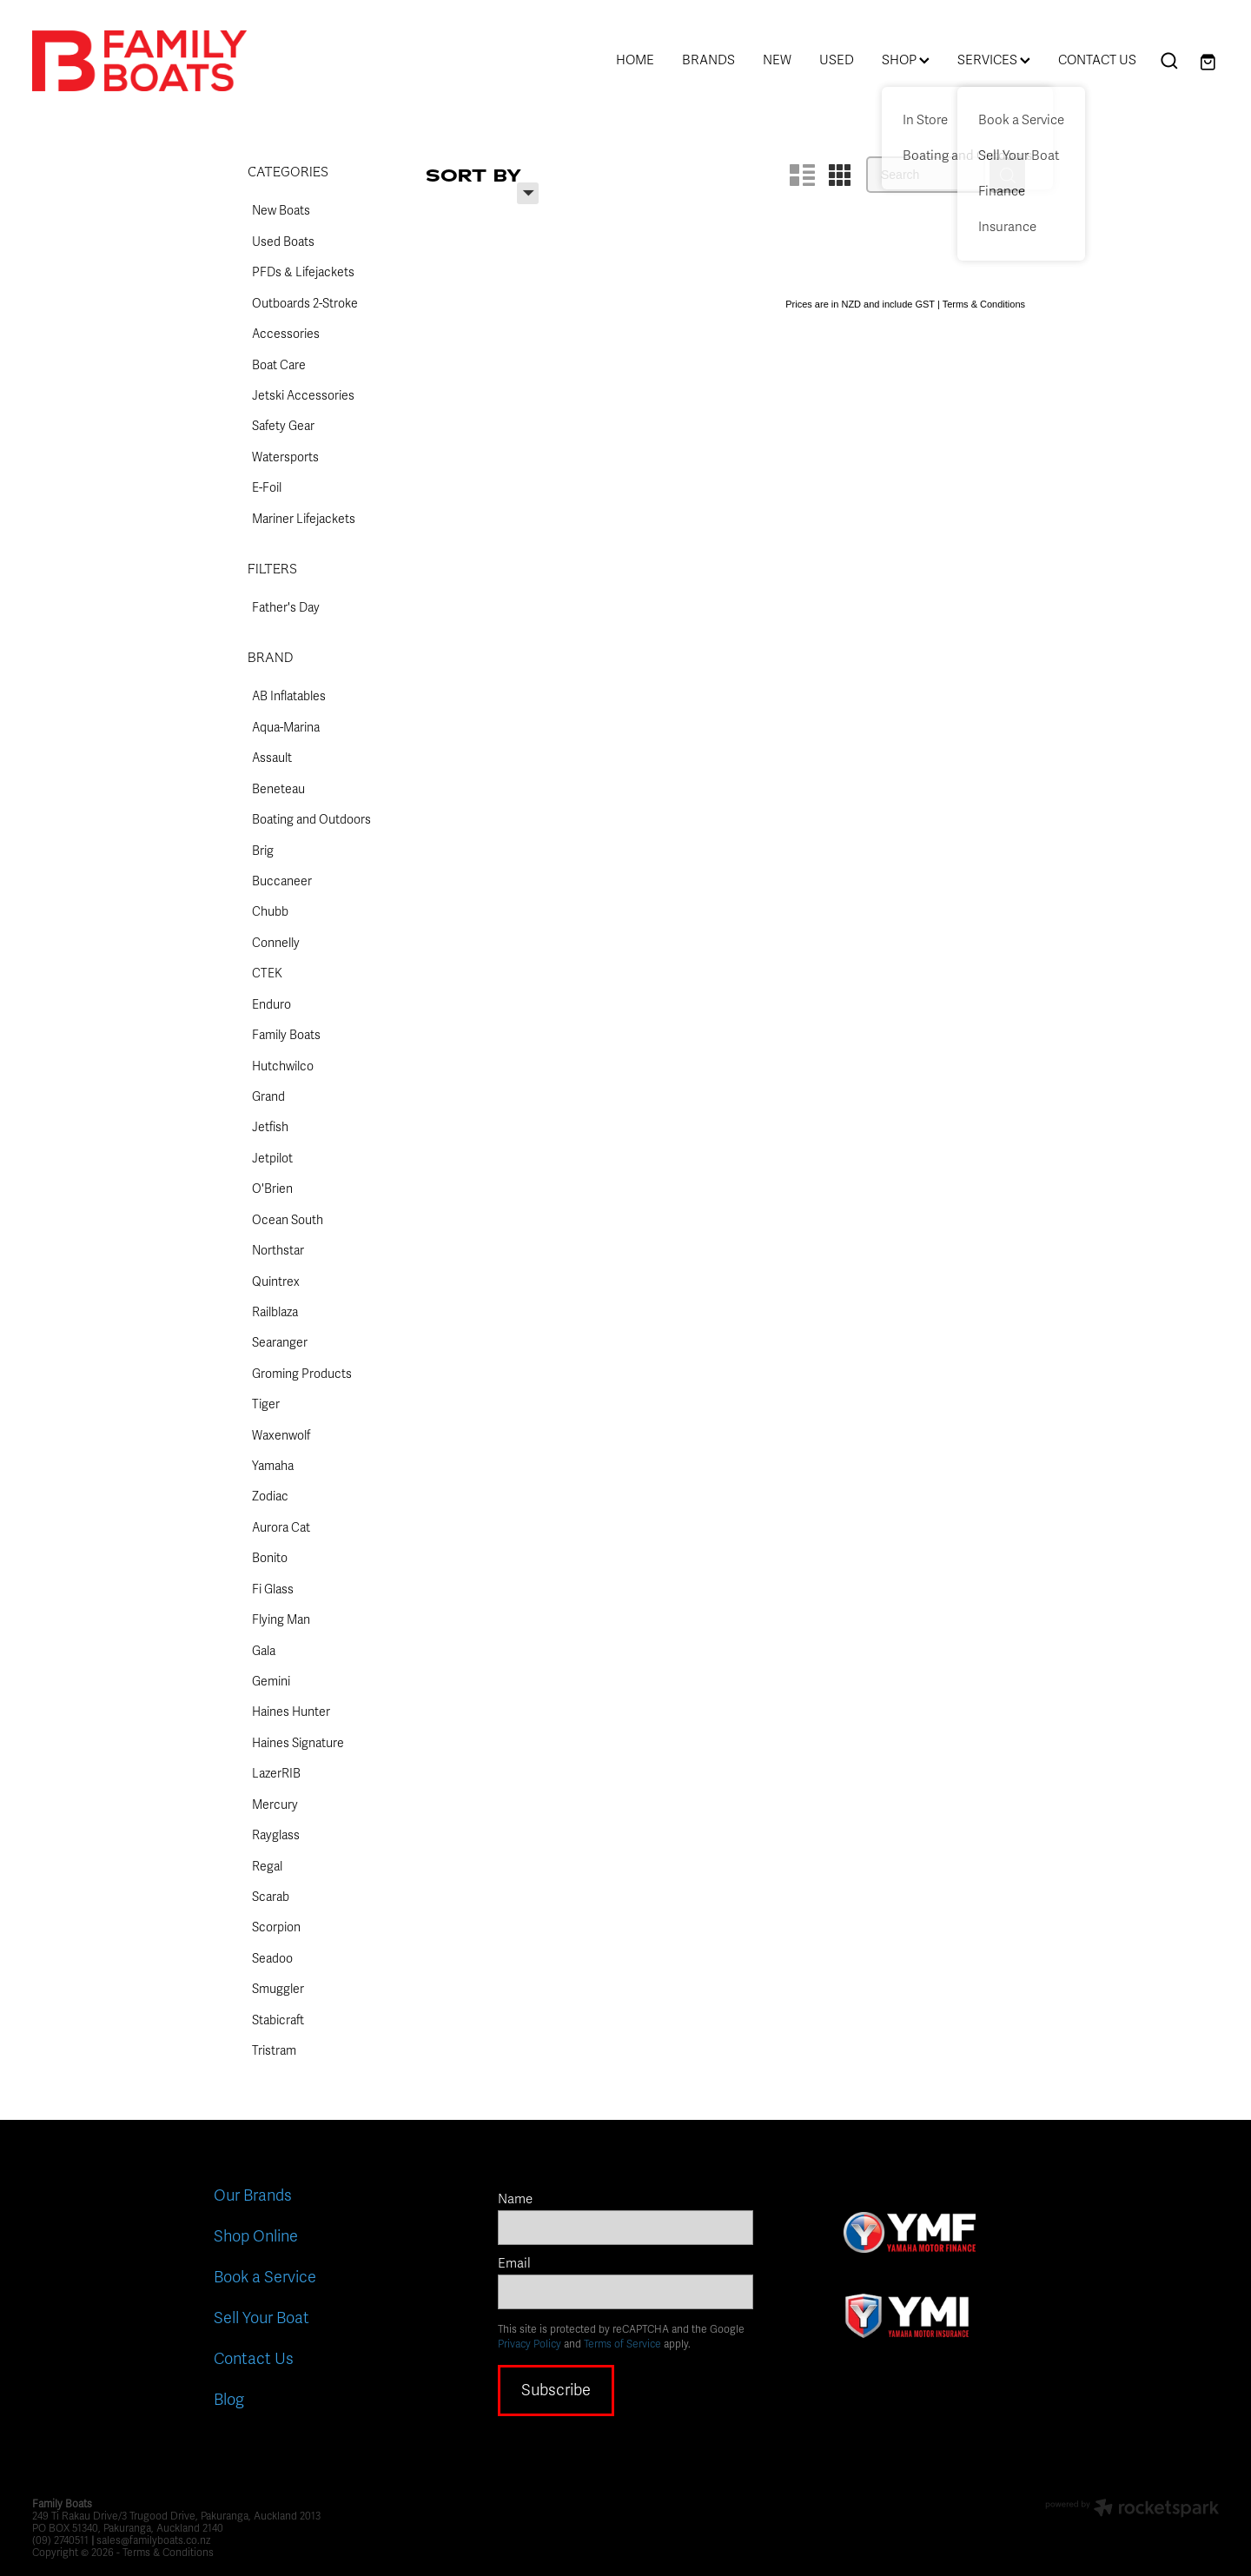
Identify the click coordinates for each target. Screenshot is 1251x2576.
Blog (229, 2399)
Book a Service (265, 2277)
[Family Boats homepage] (150, 60)
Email (514, 2263)
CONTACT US (1097, 60)
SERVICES (993, 60)
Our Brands (253, 2195)
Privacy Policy (529, 2344)
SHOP (906, 60)
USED (836, 60)
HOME (635, 60)
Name (515, 2199)
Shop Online (256, 2236)
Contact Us (254, 2358)
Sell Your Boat (261, 2318)
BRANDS (708, 60)
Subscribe (556, 2390)
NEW (777, 60)
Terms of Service (622, 2344)
